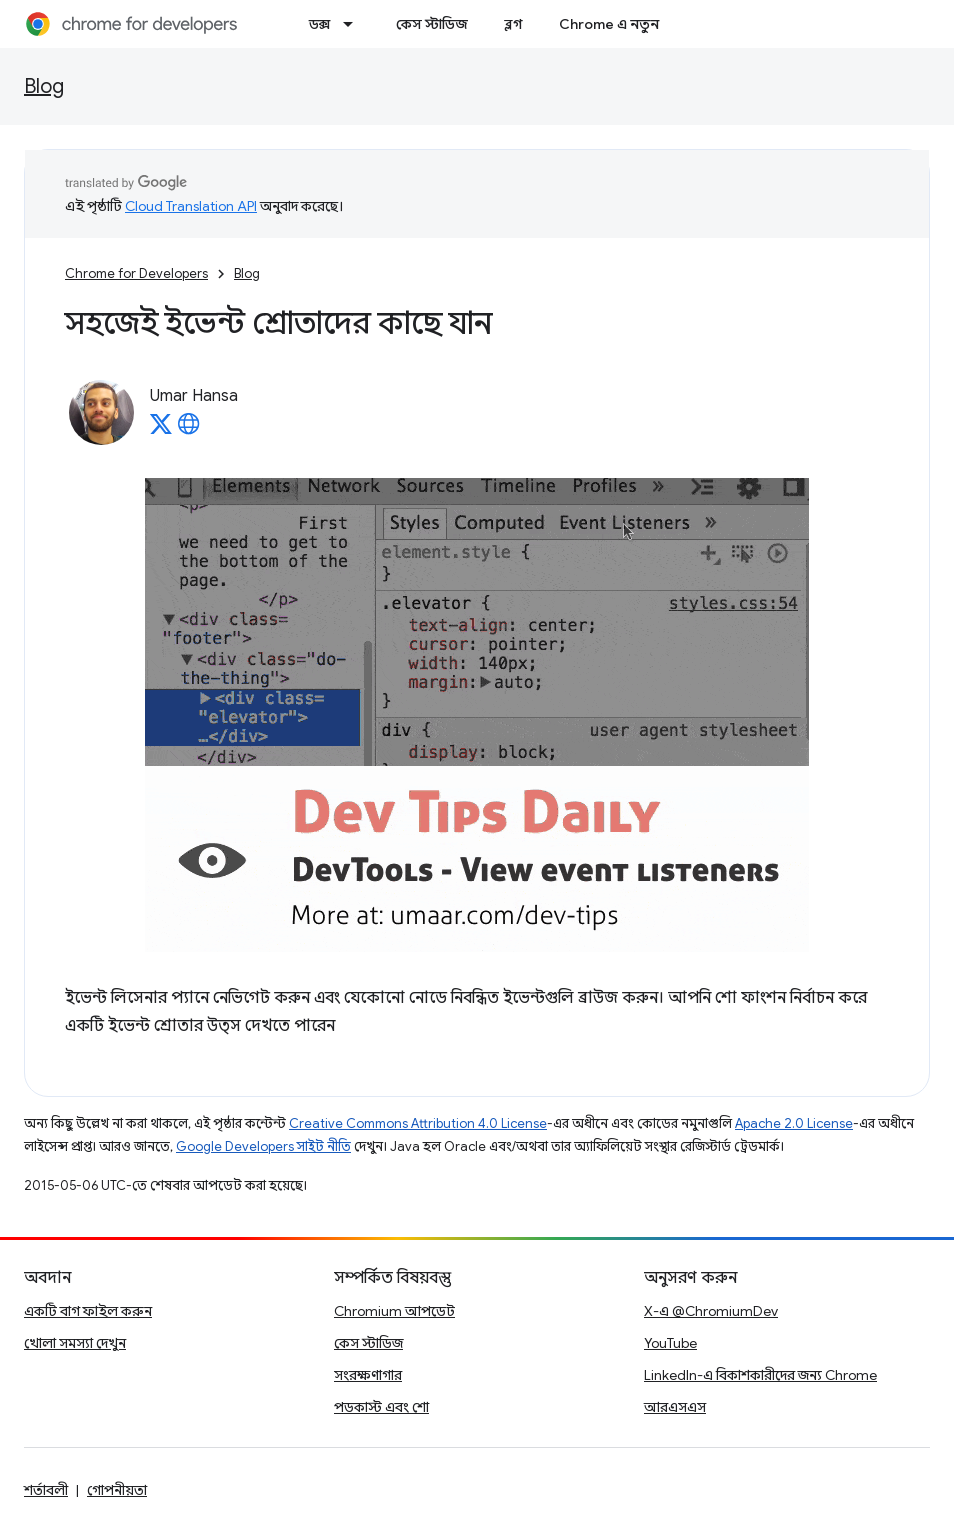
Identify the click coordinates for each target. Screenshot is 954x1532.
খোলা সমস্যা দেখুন (75, 1343)
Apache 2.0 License (794, 1123)
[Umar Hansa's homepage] (189, 430)
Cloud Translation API (191, 206)
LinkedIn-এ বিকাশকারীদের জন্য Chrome (760, 1375)
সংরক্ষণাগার (368, 1375)
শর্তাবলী (46, 1490)
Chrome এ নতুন (609, 24)
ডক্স (319, 24)
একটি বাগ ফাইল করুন (88, 1311)
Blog (44, 86)
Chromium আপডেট (394, 1311)
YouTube (670, 1343)
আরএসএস (675, 1407)
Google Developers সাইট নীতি (263, 1146)
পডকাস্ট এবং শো (381, 1407)
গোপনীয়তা (117, 1490)
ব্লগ (513, 24)
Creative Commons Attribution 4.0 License (418, 1123)
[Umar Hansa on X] (161, 430)
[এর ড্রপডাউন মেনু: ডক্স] (354, 24)
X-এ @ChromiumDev (711, 1311)
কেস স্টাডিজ (432, 24)
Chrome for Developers (136, 273)
